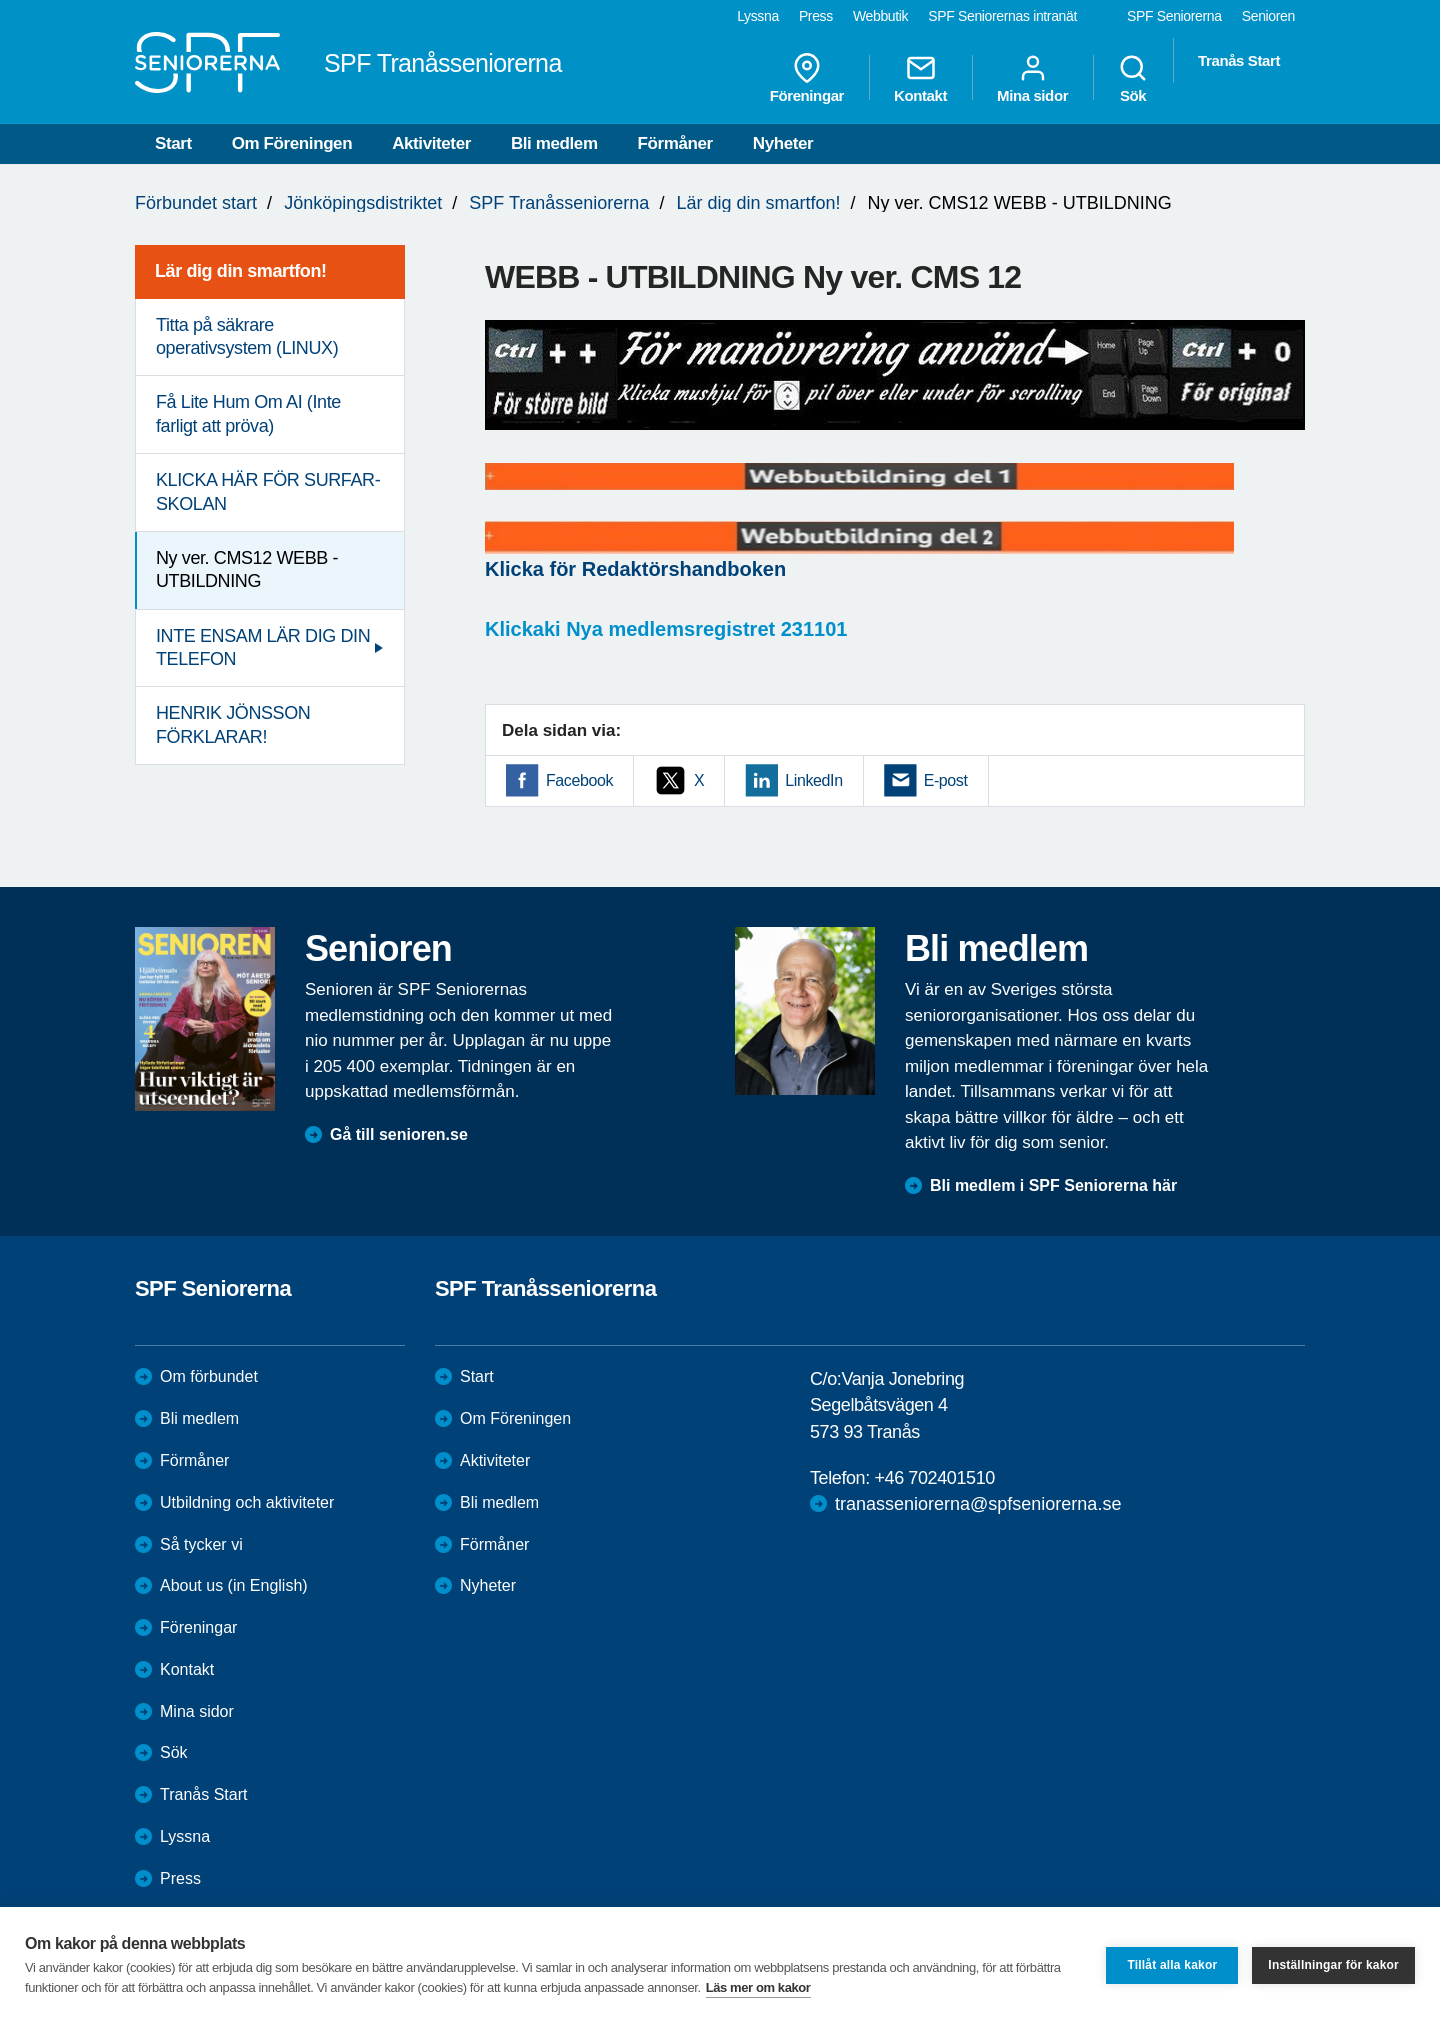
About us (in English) (234, 1585)
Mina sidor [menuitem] (1032, 78)
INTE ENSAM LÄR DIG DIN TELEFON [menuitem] (263, 647)
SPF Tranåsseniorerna (559, 203)
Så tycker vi (201, 1544)
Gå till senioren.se (399, 1134)
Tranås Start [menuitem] (1239, 60)
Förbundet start (196, 203)
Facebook (579, 780)
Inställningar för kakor (1333, 1965)
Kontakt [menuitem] (920, 78)
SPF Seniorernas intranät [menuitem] (1002, 16)
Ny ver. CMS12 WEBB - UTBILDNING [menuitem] (247, 569)
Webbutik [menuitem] (880, 16)
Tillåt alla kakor (1172, 1965)
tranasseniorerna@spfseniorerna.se (978, 1504)
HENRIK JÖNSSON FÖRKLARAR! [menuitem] (233, 724)
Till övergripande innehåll (0, 0)
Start (173, 143)
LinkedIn (813, 780)
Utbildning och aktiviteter (247, 1502)
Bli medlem (554, 143)
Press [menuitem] (816, 16)
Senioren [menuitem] (1268, 16)
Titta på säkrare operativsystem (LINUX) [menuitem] (247, 336)
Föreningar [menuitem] (807, 78)
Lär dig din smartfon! (758, 203)
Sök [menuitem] (1133, 78)
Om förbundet (209, 1376)
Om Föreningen (292, 143)
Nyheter (783, 143)
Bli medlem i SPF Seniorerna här (1053, 1185)
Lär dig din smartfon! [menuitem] (241, 271)
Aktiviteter (431, 143)
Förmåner (675, 143)
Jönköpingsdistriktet (363, 203)
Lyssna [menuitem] (758, 16)
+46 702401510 (934, 1478)
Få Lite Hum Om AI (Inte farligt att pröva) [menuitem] (248, 413)
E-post (946, 780)
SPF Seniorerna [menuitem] (1174, 16)
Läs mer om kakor (758, 1987)
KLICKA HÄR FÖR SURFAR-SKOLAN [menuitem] (268, 491)
